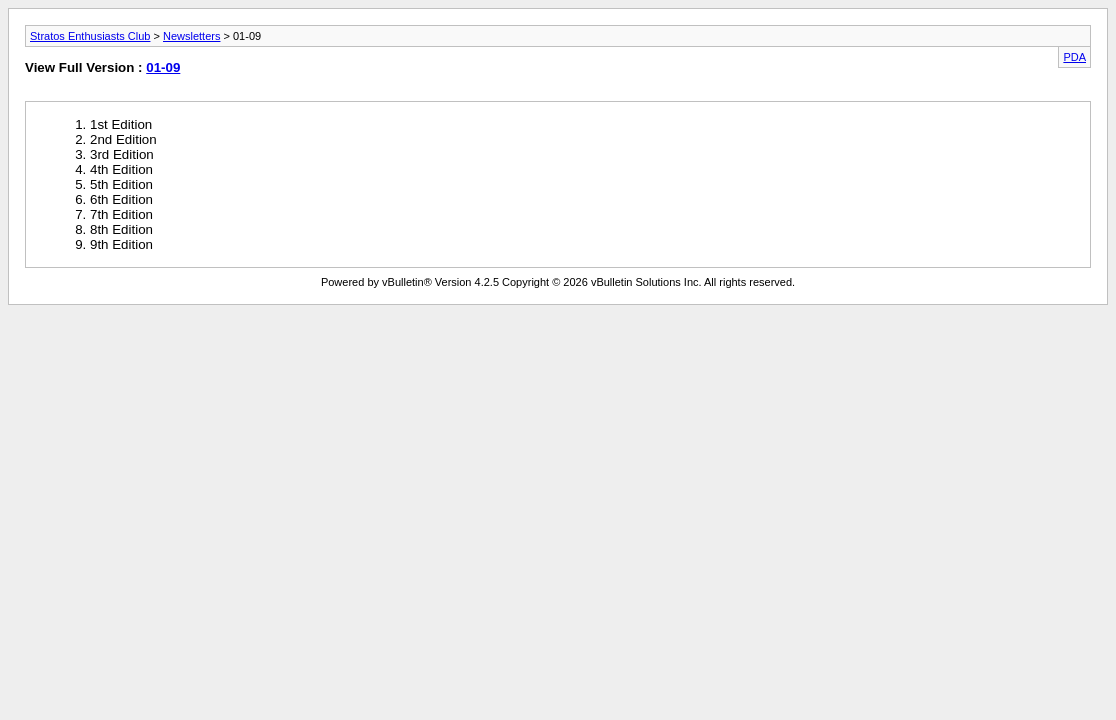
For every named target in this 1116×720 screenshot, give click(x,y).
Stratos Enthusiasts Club (90, 36)
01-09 (163, 67)
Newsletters (191, 36)
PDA (1074, 57)
